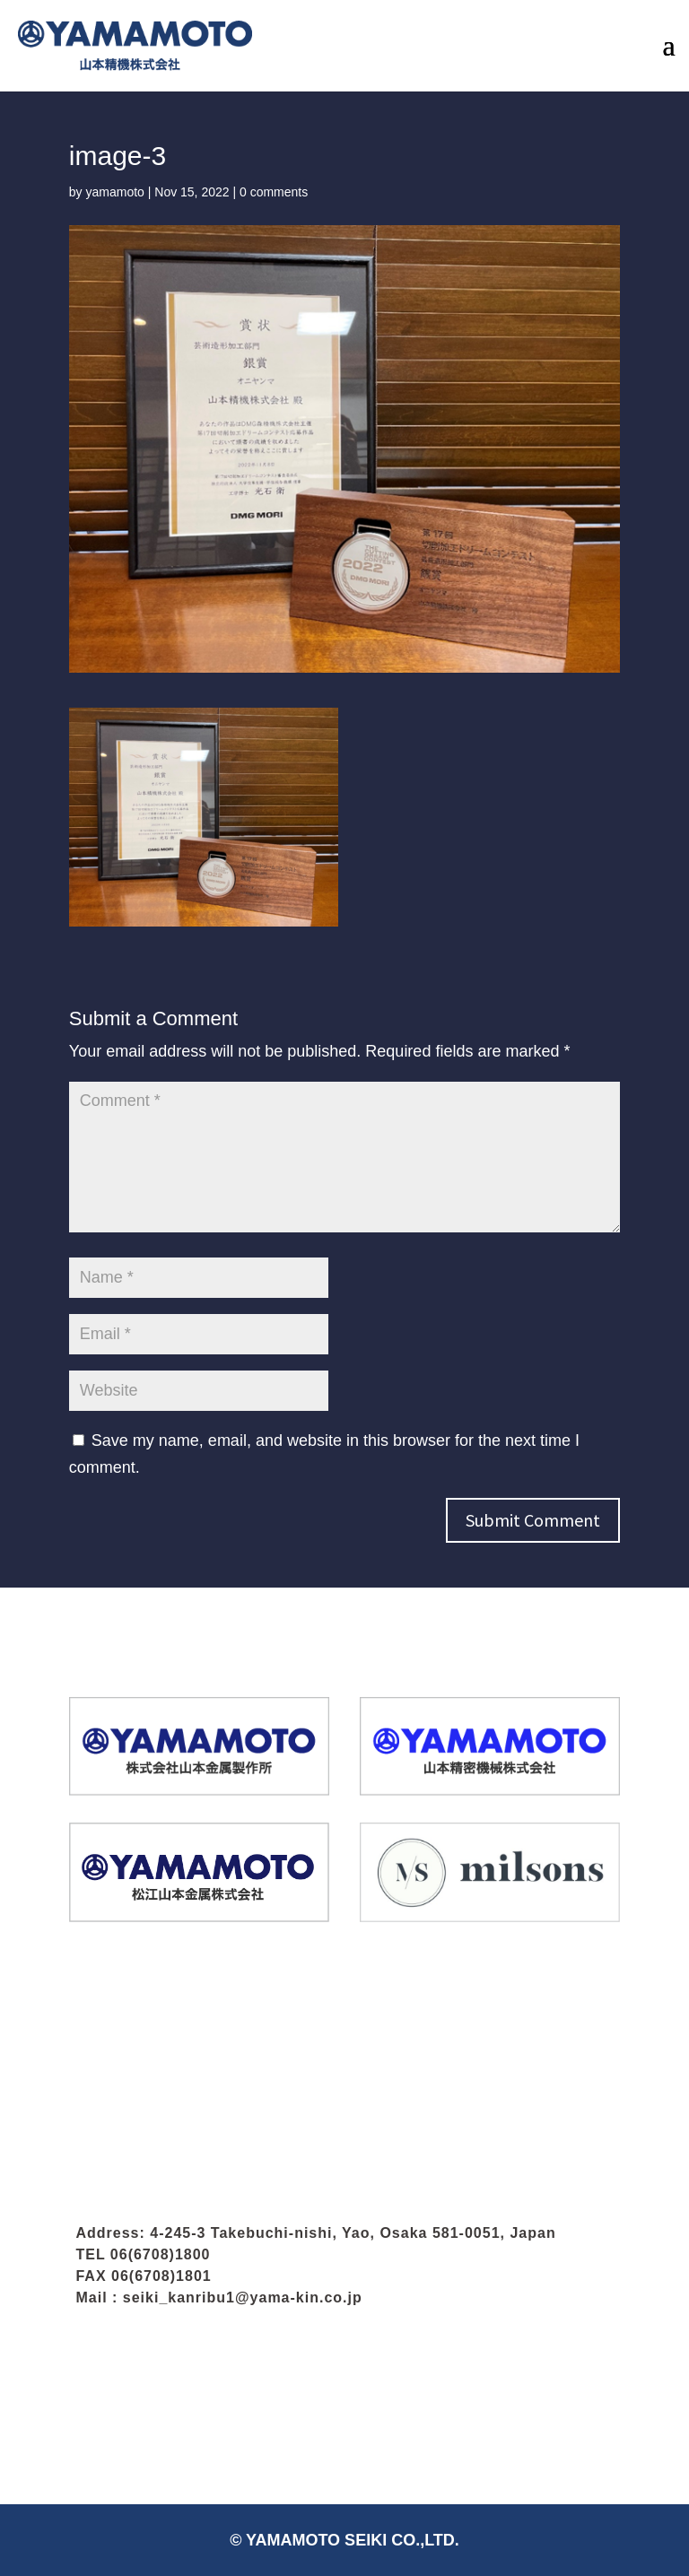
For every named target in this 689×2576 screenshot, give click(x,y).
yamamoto (114, 192)
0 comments (274, 192)
